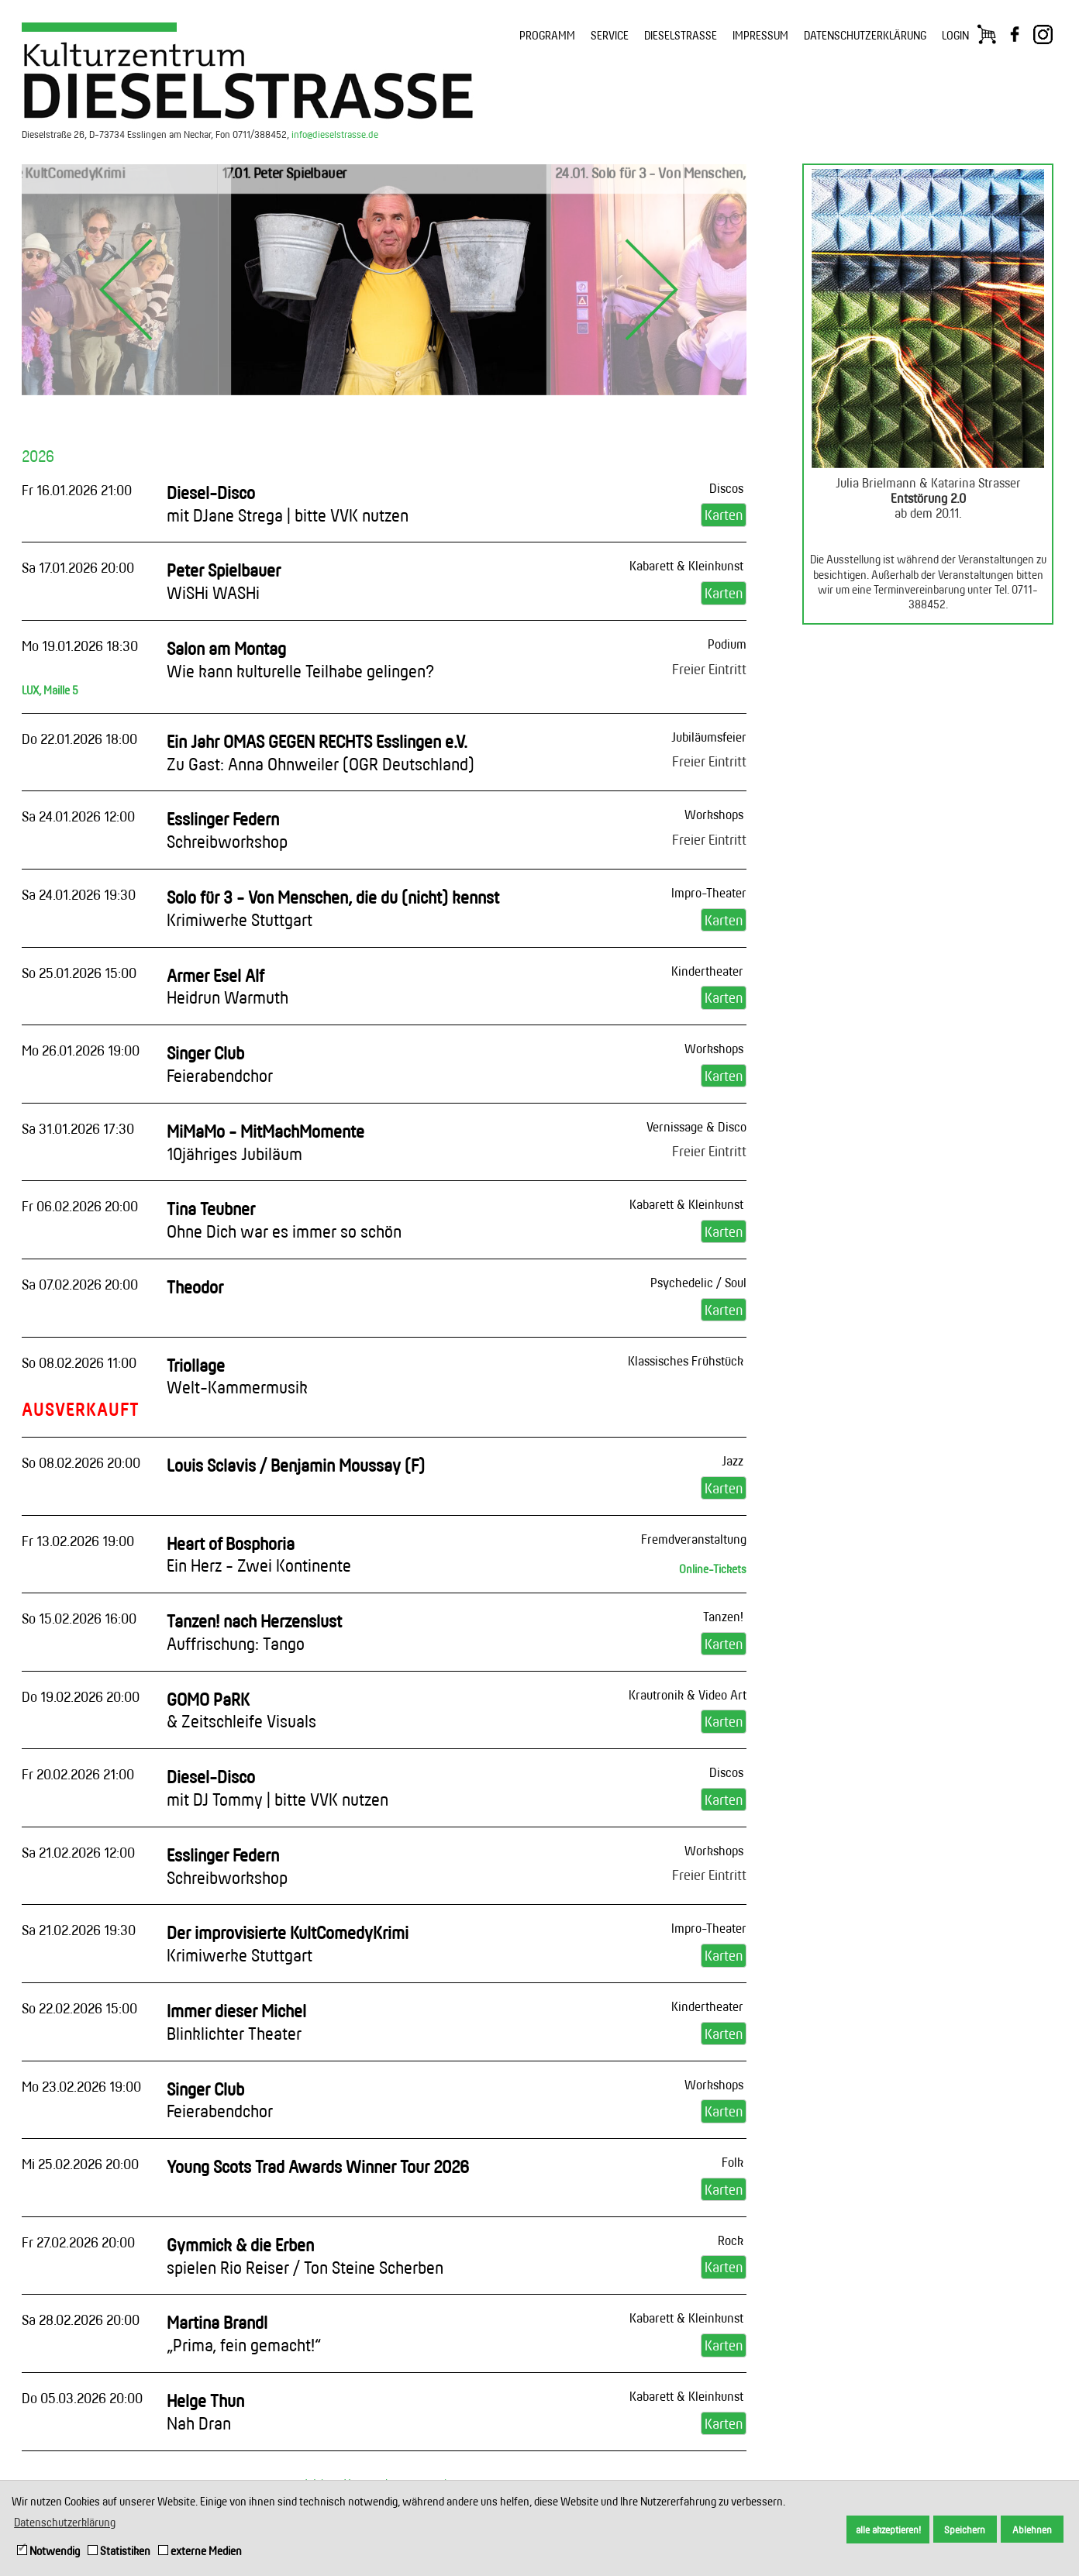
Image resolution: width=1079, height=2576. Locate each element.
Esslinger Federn (227, 830)
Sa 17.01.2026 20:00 (78, 567)
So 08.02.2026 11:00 (79, 1362)
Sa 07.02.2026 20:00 (80, 1284)
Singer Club (220, 1064)
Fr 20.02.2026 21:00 (78, 1773)
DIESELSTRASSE (680, 35)
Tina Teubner (284, 1220)
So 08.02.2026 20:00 (81, 1462)
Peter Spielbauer (224, 581)
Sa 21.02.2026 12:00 (78, 1852)
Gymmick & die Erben (305, 2256)
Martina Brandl (244, 2333)
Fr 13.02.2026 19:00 (78, 1540)
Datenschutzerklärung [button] (64, 2522)
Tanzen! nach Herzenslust (254, 1632)
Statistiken (119, 2550)
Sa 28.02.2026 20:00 (81, 2319)
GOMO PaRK (241, 1710)
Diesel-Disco (288, 503)
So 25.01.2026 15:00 (79, 972)
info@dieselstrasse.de (334, 134)
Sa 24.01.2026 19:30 (79, 894)
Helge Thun (205, 2411)
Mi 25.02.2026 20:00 (80, 2163)
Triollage (237, 1376)
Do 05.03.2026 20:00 (82, 2397)
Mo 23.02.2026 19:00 (81, 2086)
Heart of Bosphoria (259, 1554)
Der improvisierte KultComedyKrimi (288, 1943)
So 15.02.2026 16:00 (79, 1618)
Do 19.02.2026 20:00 (81, 1696)
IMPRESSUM (760, 35)
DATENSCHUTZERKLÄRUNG (865, 35)
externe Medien (200, 2550)
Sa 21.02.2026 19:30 (79, 1929)
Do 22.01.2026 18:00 (79, 738)
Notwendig (48, 2550)
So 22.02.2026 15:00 (79, 2007)
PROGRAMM (547, 35)
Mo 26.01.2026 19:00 (81, 1050)
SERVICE (610, 35)
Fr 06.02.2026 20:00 (80, 1205)
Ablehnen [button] (1032, 2529)
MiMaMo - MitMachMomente (265, 1142)
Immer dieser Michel (236, 2022)
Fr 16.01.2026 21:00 (77, 489)
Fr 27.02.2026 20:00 (78, 2242)
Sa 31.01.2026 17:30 (78, 1128)
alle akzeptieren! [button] (888, 2529)
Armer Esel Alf (227, 986)
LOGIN (955, 35)
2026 (38, 456)
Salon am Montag (300, 659)
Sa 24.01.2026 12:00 (78, 816)
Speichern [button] (964, 2529)
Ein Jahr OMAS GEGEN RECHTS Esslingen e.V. (320, 752)
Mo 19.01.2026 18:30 (80, 645)
